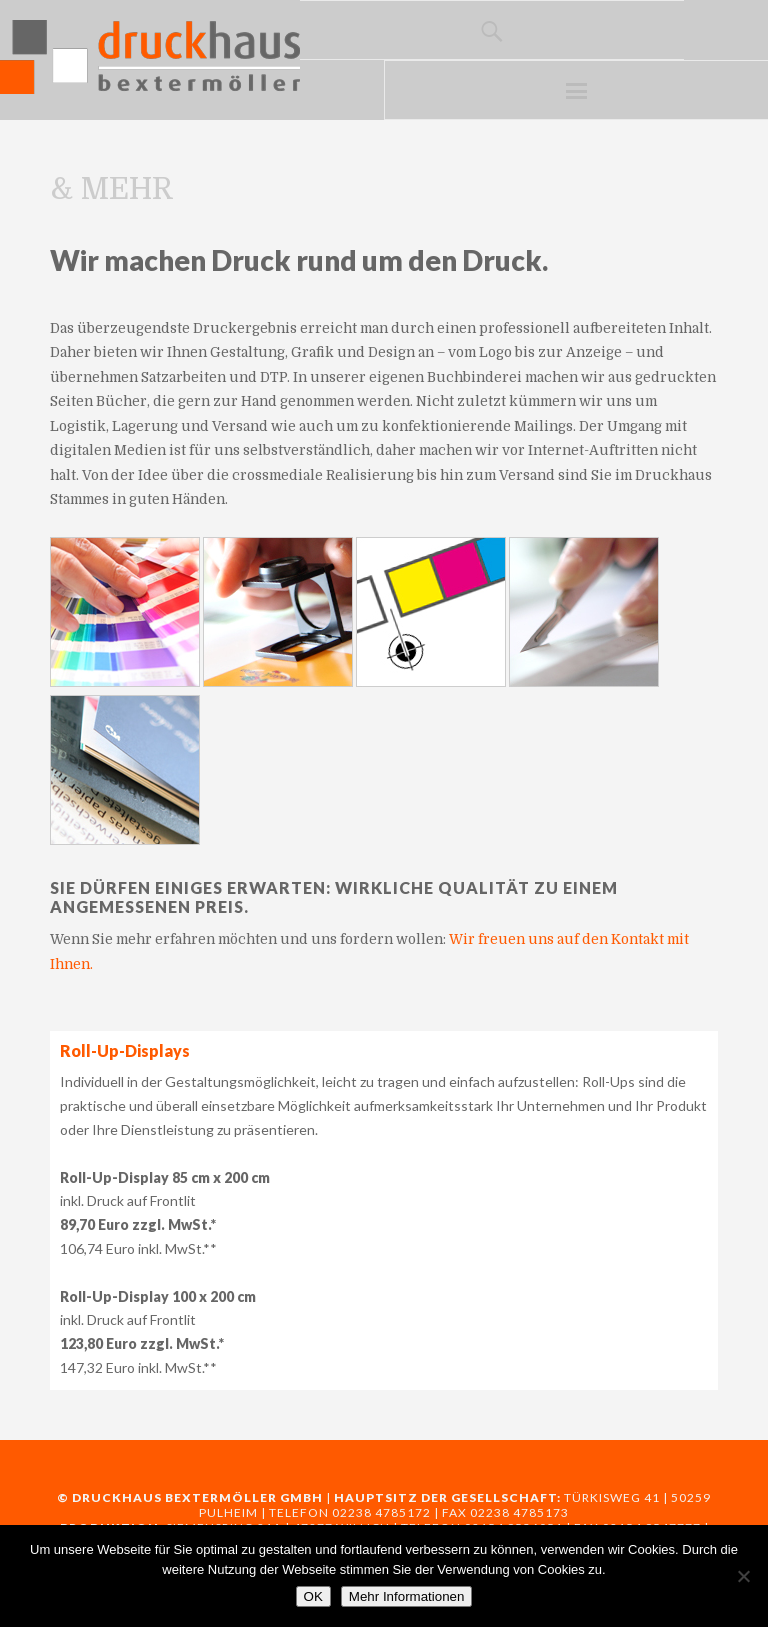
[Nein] (743, 1576)
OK (313, 1596)
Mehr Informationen (407, 1596)
